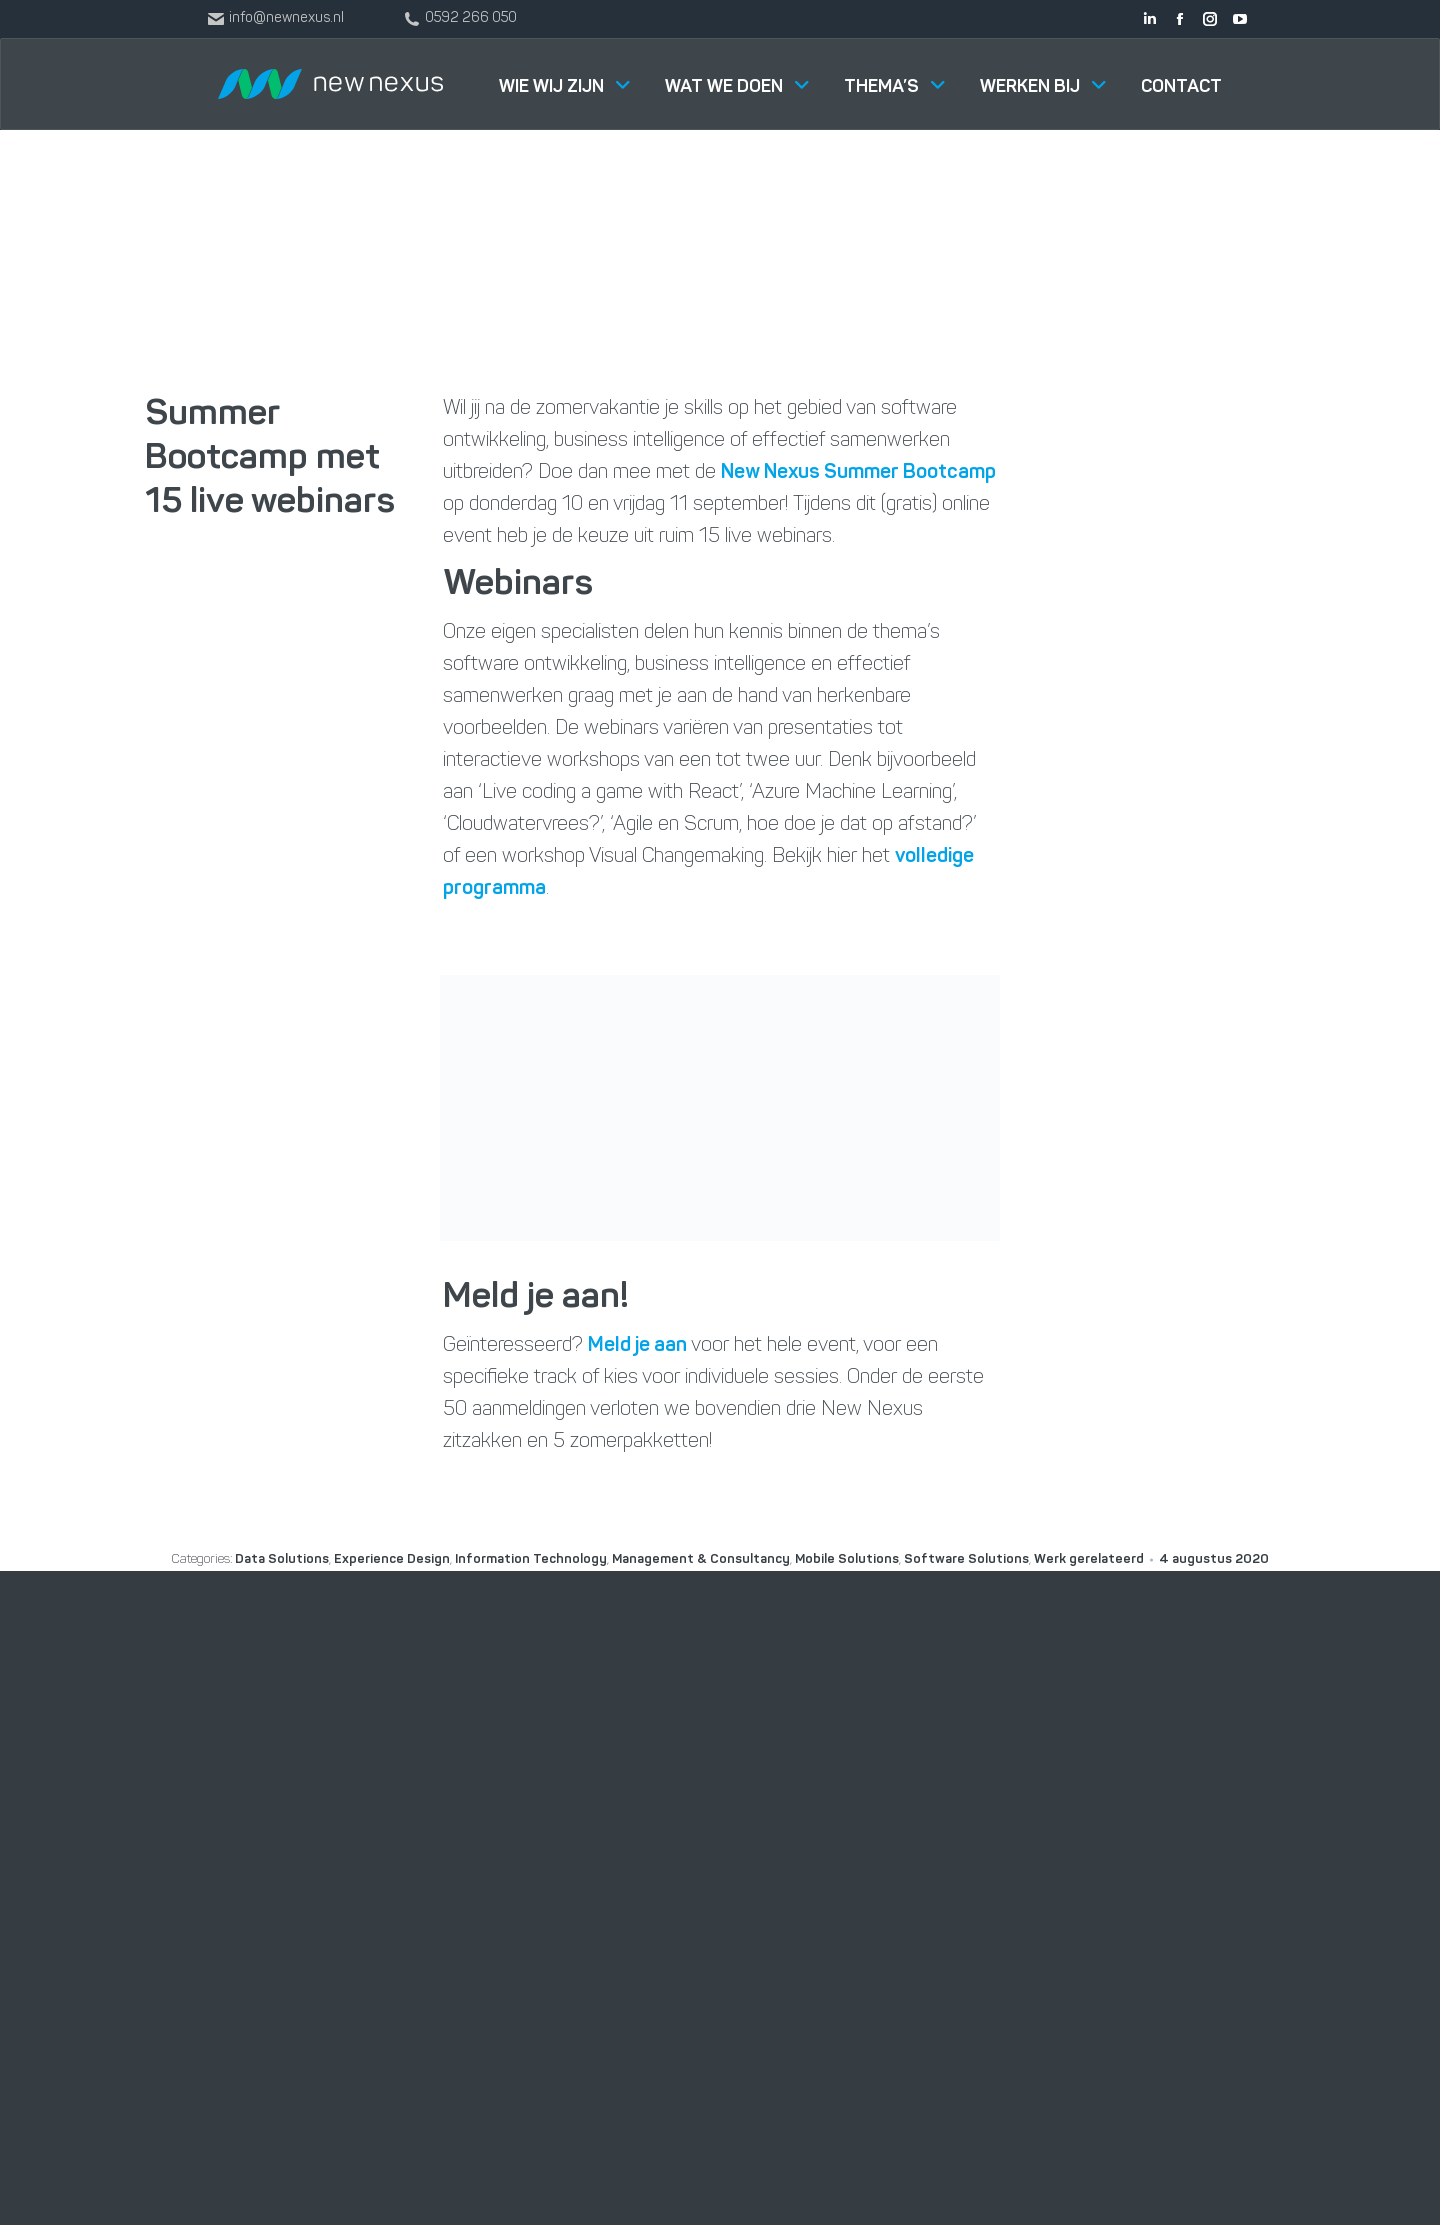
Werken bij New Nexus (919, 1850)
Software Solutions (668, 1850)
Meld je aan (637, 1346)
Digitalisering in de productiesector (663, 2065)
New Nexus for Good (914, 1950)
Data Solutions (652, 1950)
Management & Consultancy (701, 1900)
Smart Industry (653, 2000)
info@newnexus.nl (1148, 1958)
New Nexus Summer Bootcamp (858, 473)
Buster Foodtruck (903, 2000)
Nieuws (866, 1900)
